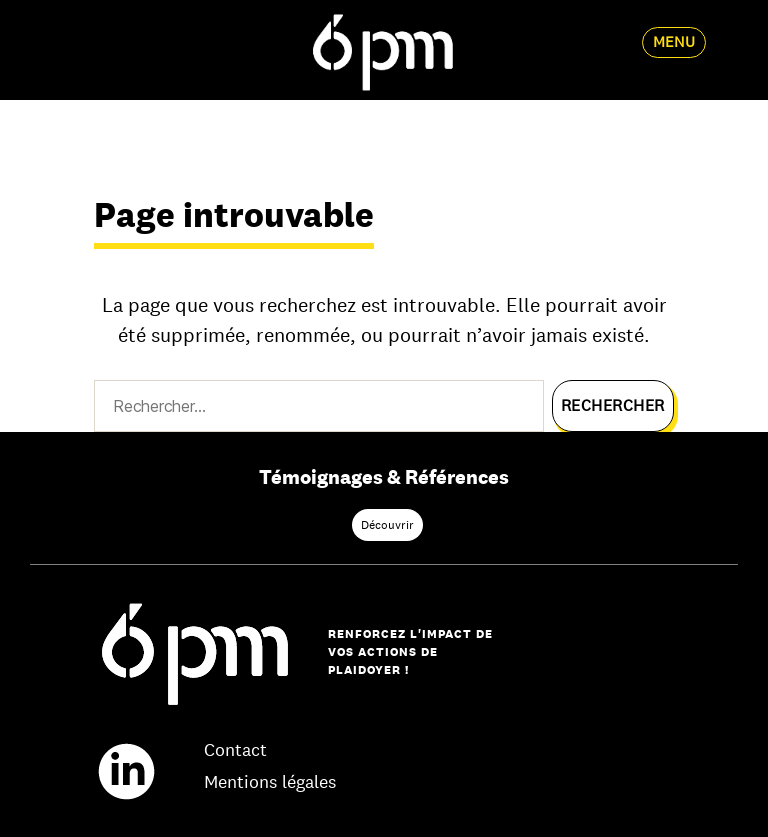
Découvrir (387, 525)
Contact (235, 750)
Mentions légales (270, 782)
